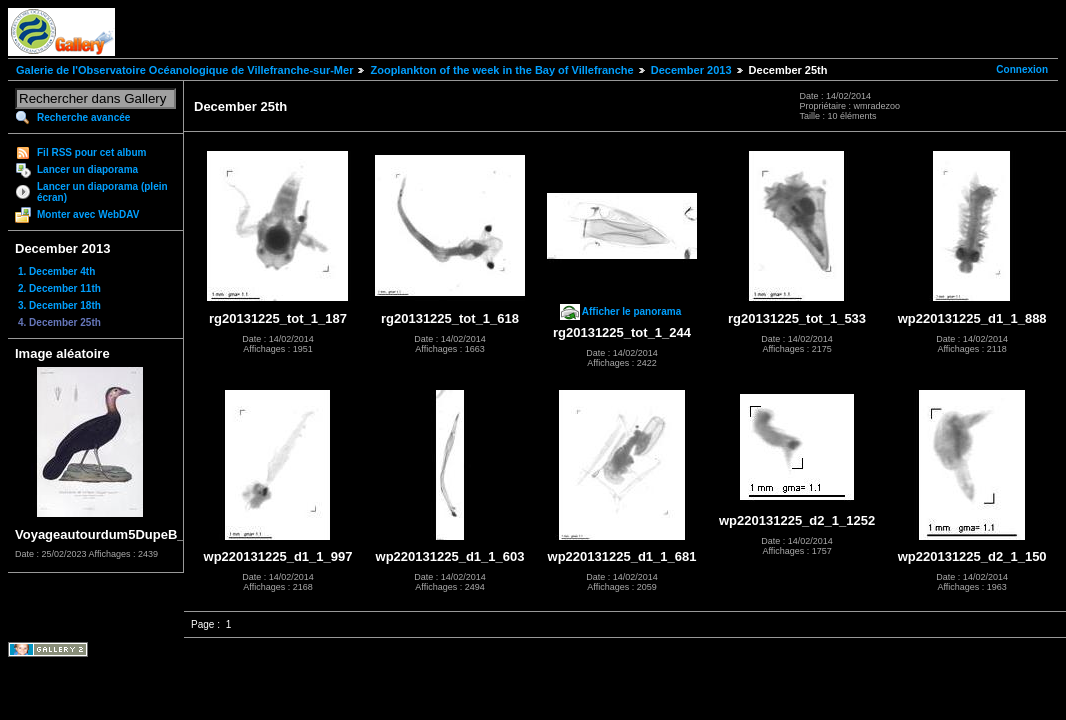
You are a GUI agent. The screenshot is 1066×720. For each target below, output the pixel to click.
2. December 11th (59, 288)
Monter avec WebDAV (88, 214)
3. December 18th (59, 305)
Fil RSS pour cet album (91, 152)
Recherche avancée (83, 117)
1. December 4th (56, 271)
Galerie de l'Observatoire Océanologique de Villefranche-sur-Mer (184, 70)
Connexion (1022, 69)
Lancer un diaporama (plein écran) (102, 192)
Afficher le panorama (631, 311)
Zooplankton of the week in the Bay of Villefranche (501, 70)
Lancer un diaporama (87, 169)
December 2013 (691, 70)
